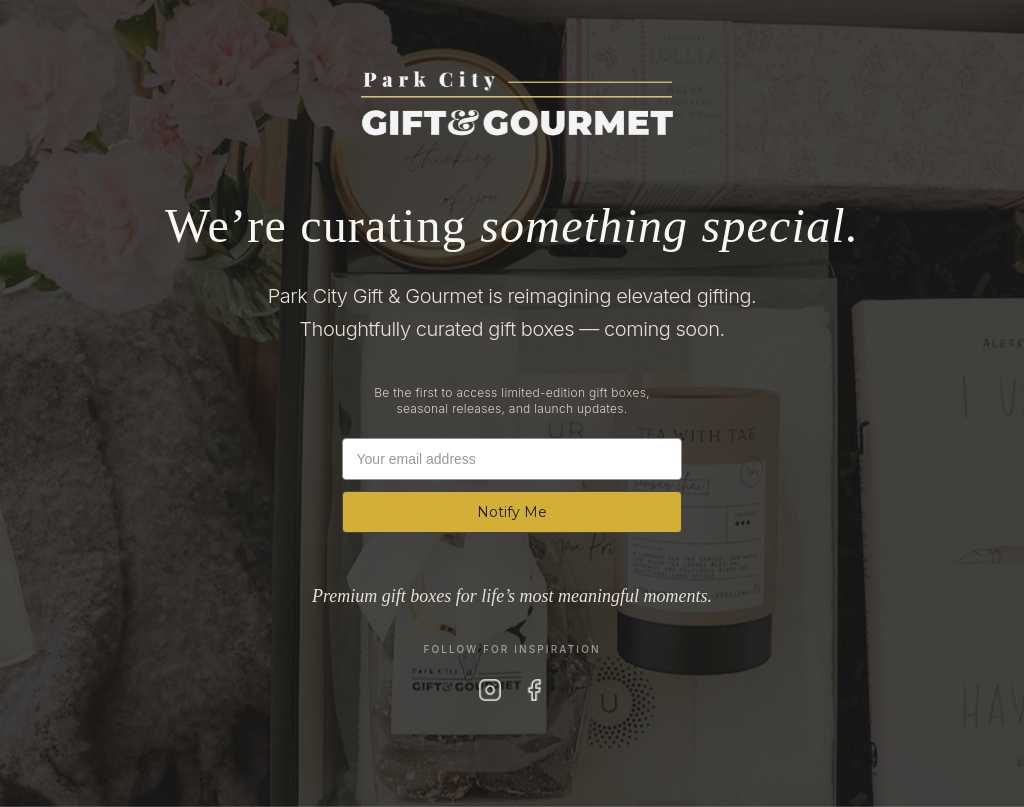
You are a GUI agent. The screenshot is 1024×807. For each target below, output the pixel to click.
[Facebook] (534, 690)
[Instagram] (490, 690)
